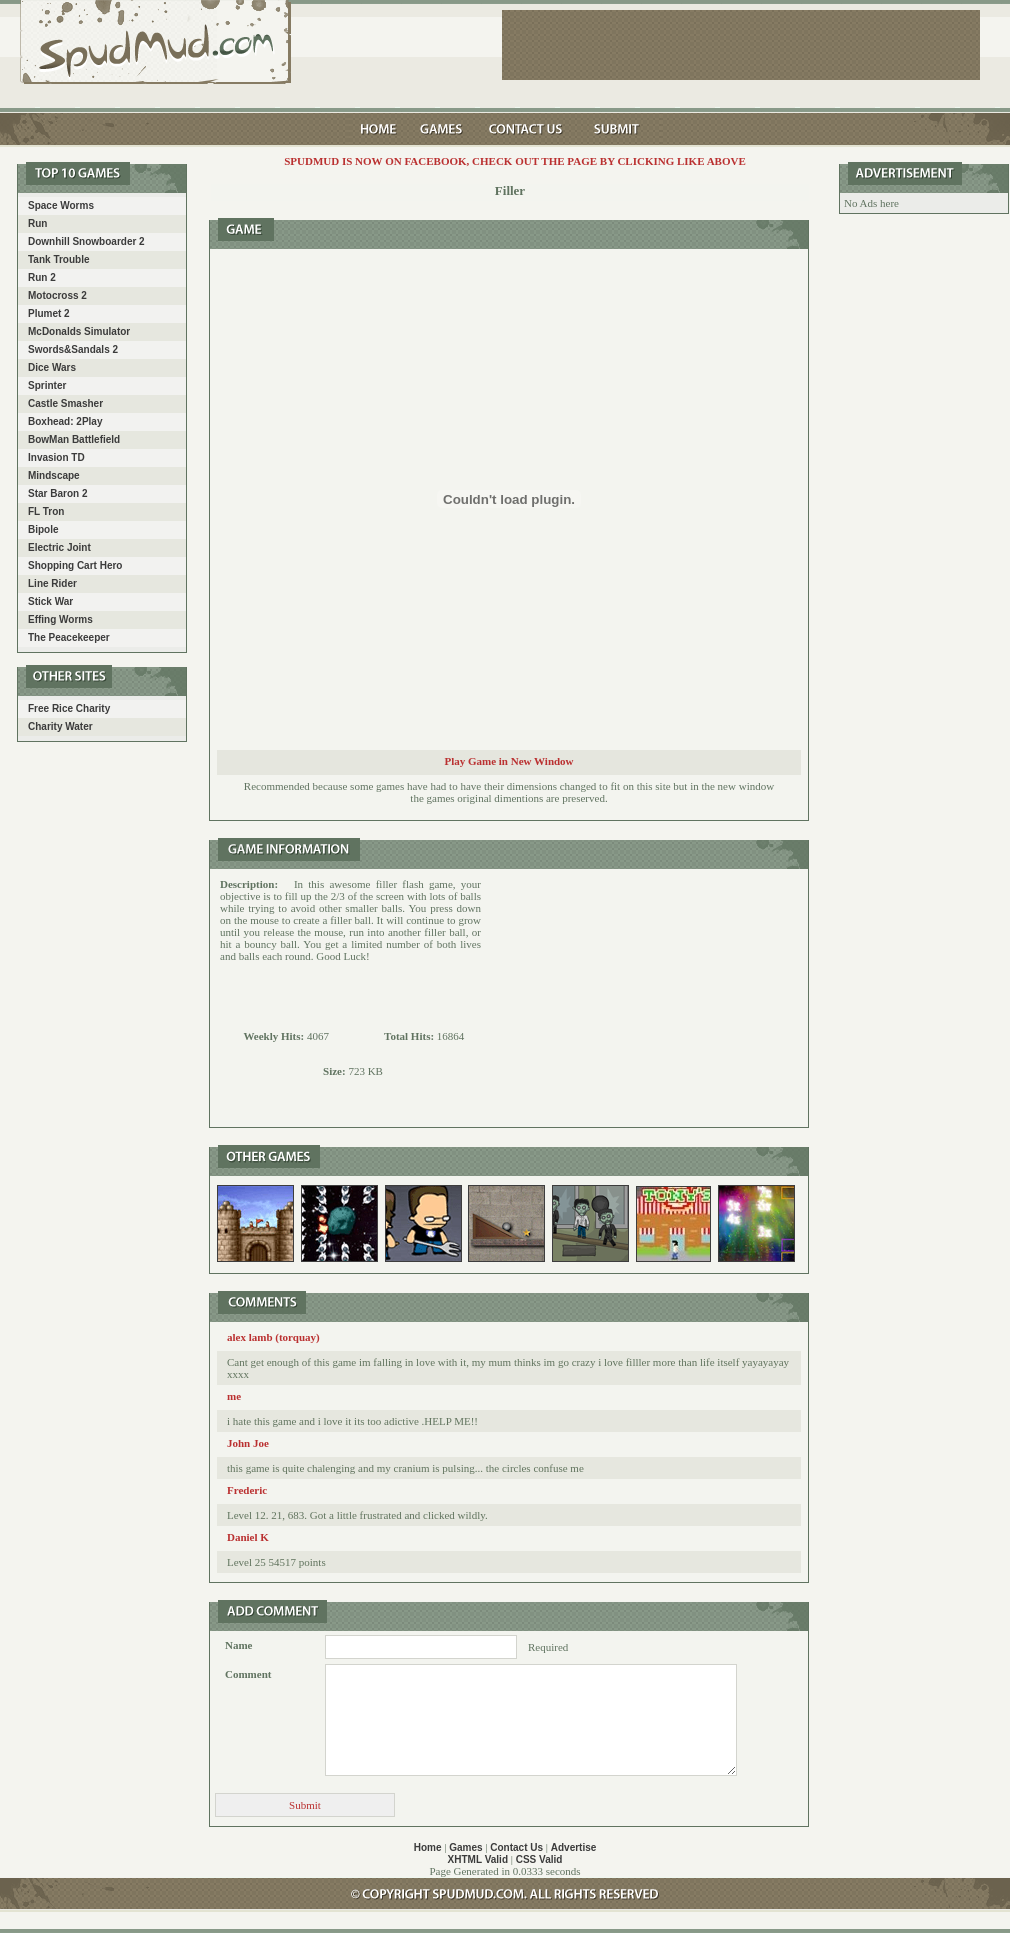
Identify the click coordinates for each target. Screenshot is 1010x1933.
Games (465, 1847)
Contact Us (516, 1847)
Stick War (50, 601)
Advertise (574, 1847)
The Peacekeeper (69, 637)
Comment (248, 1674)
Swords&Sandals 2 (73, 349)
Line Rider (52, 583)
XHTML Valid (478, 1859)
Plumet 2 (49, 313)
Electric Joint (59, 547)
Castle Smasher (65, 403)
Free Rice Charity (69, 708)
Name (239, 1645)
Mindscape (54, 475)
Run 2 (42, 277)
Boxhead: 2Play (65, 421)
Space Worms (61, 205)
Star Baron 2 (57, 493)
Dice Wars (52, 367)
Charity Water (60, 726)
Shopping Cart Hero (75, 565)
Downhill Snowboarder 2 (86, 241)
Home (428, 1847)
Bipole (43, 529)
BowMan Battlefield (74, 439)
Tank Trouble (59, 259)
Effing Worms (60, 619)
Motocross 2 (57, 295)
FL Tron (46, 511)
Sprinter (47, 385)
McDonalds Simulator (79, 331)
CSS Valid (539, 1859)
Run (37, 223)
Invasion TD (56, 457)
